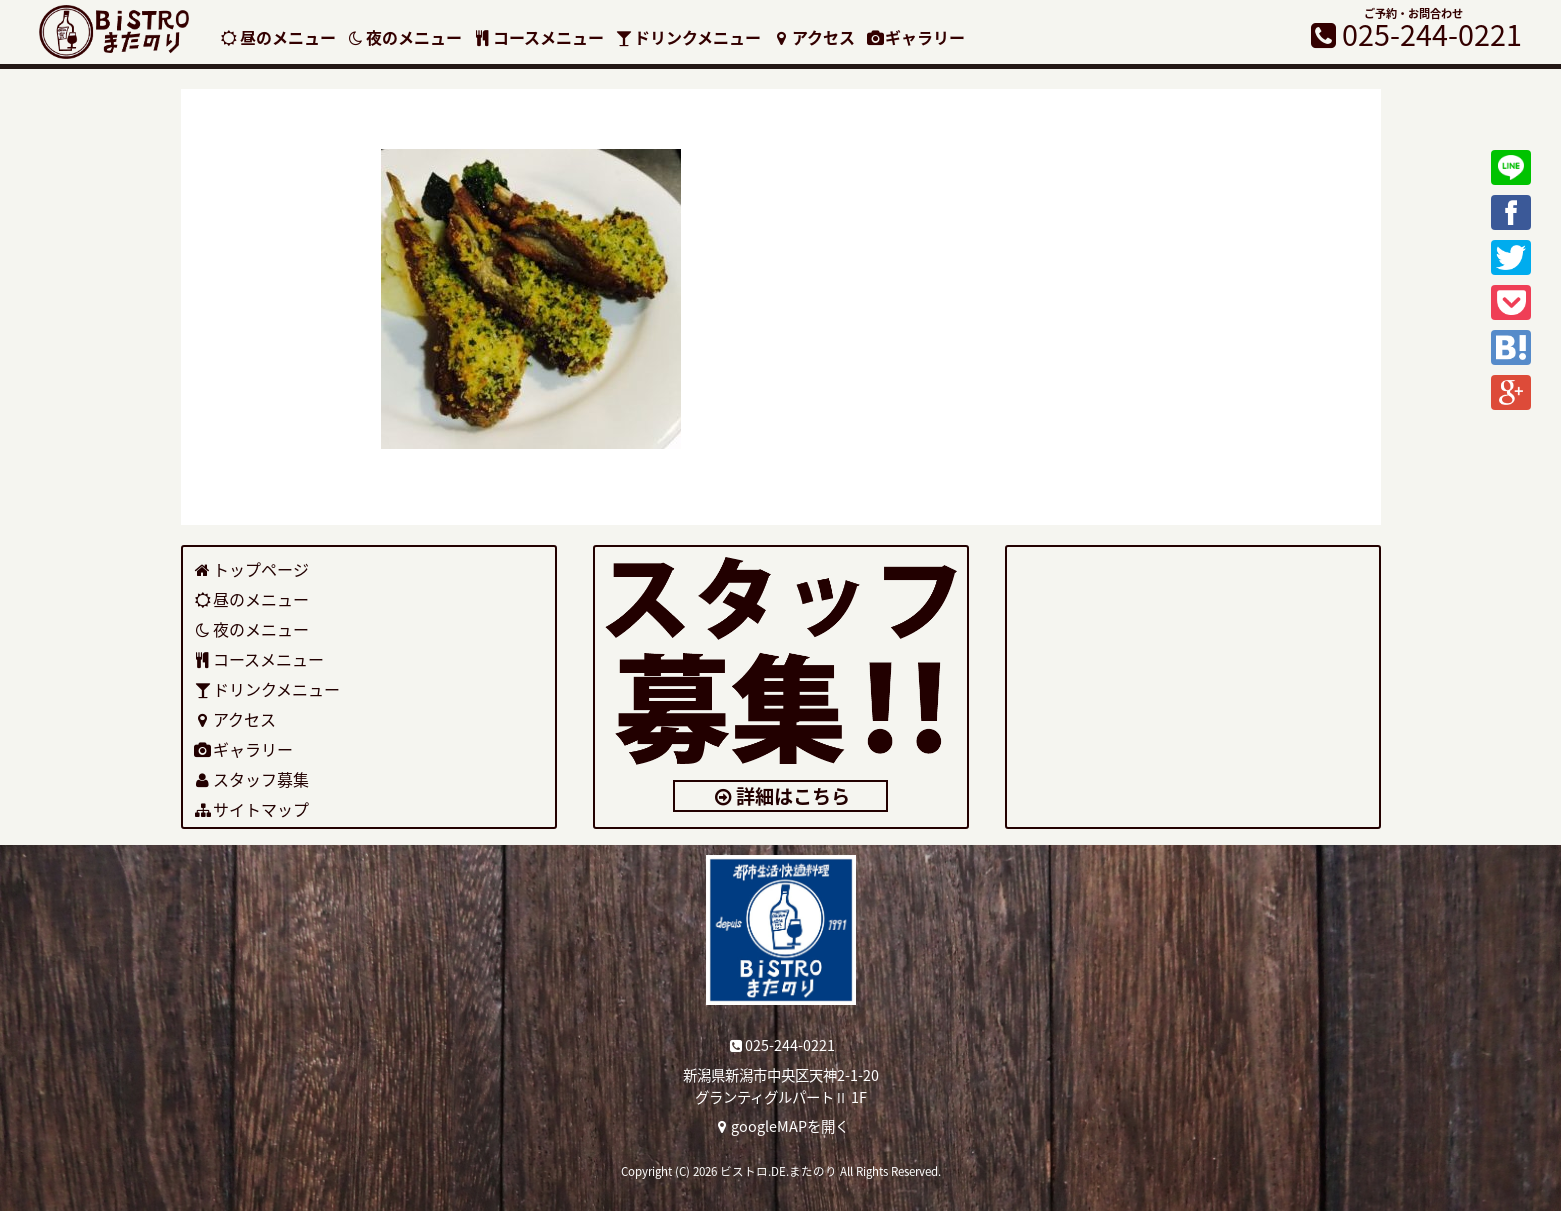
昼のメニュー (277, 37)
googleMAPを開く (780, 1126)
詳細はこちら (780, 796)
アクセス (813, 37)
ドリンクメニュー (688, 37)
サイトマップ (251, 809)
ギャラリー (915, 37)
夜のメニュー (404, 37)
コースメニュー (538, 37)
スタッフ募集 (251, 779)
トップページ (251, 569)
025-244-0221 (780, 1045)
